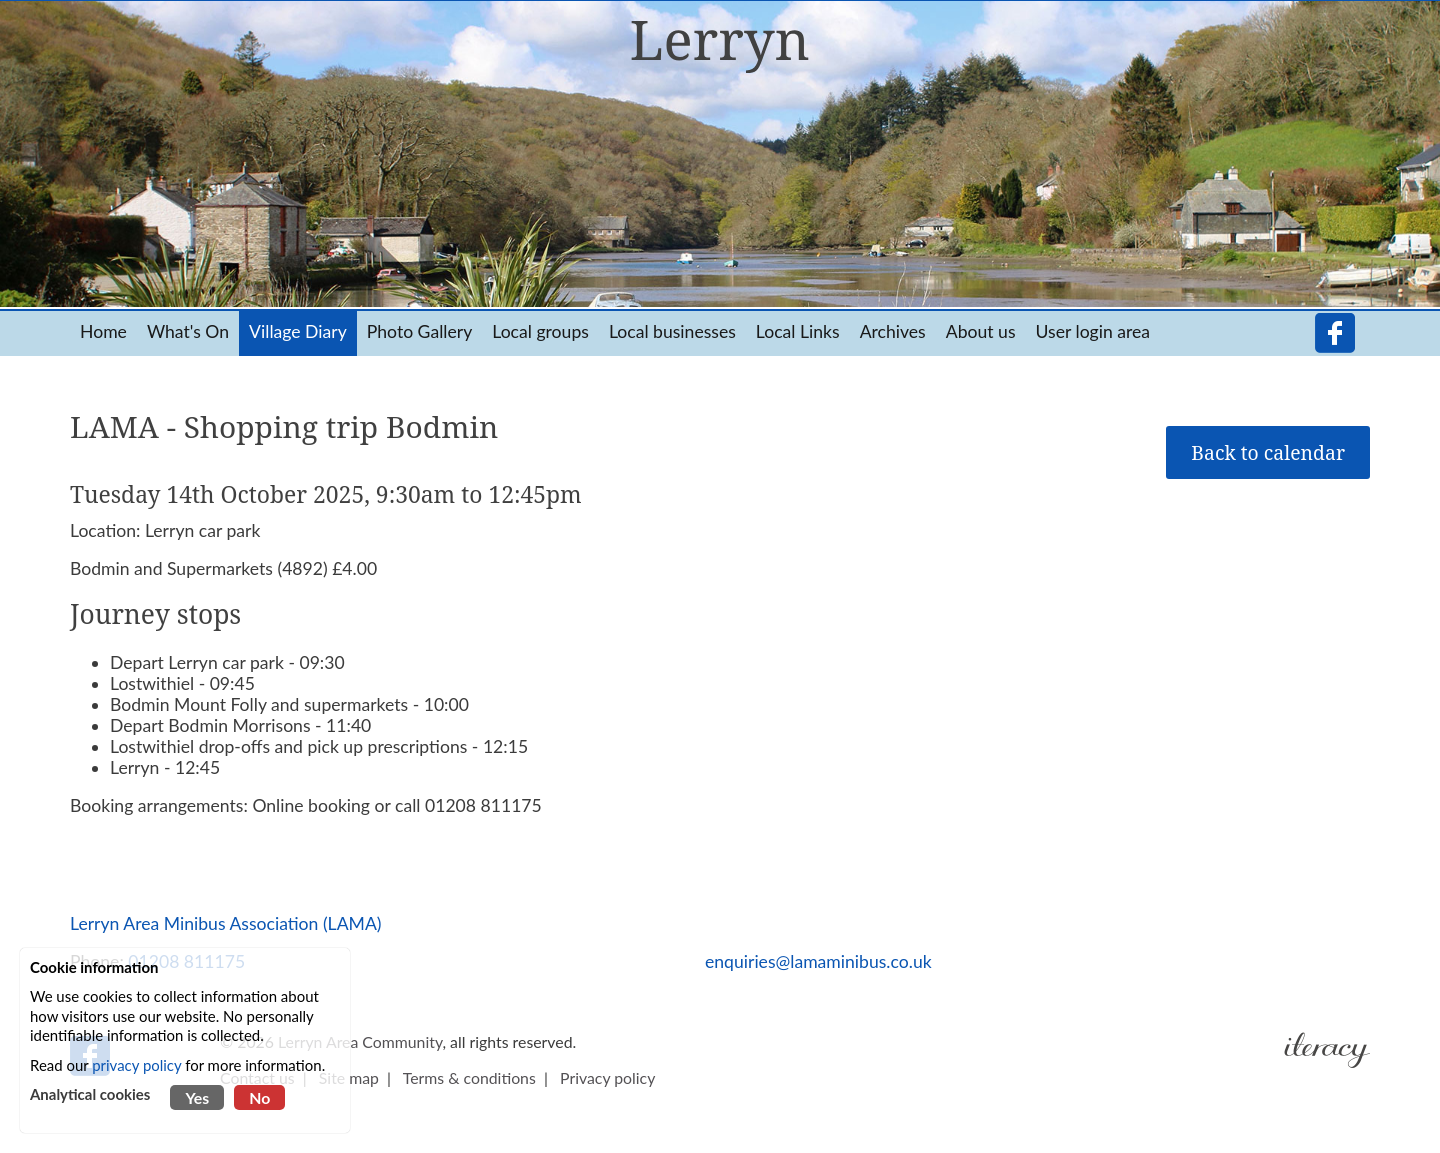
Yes (197, 1097)
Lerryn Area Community (360, 1041)
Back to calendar (1268, 452)
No (259, 1097)
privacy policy (136, 1065)
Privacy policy (607, 1077)
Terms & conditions (469, 1077)
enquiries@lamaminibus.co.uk (818, 961)
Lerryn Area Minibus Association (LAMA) (226, 923)
